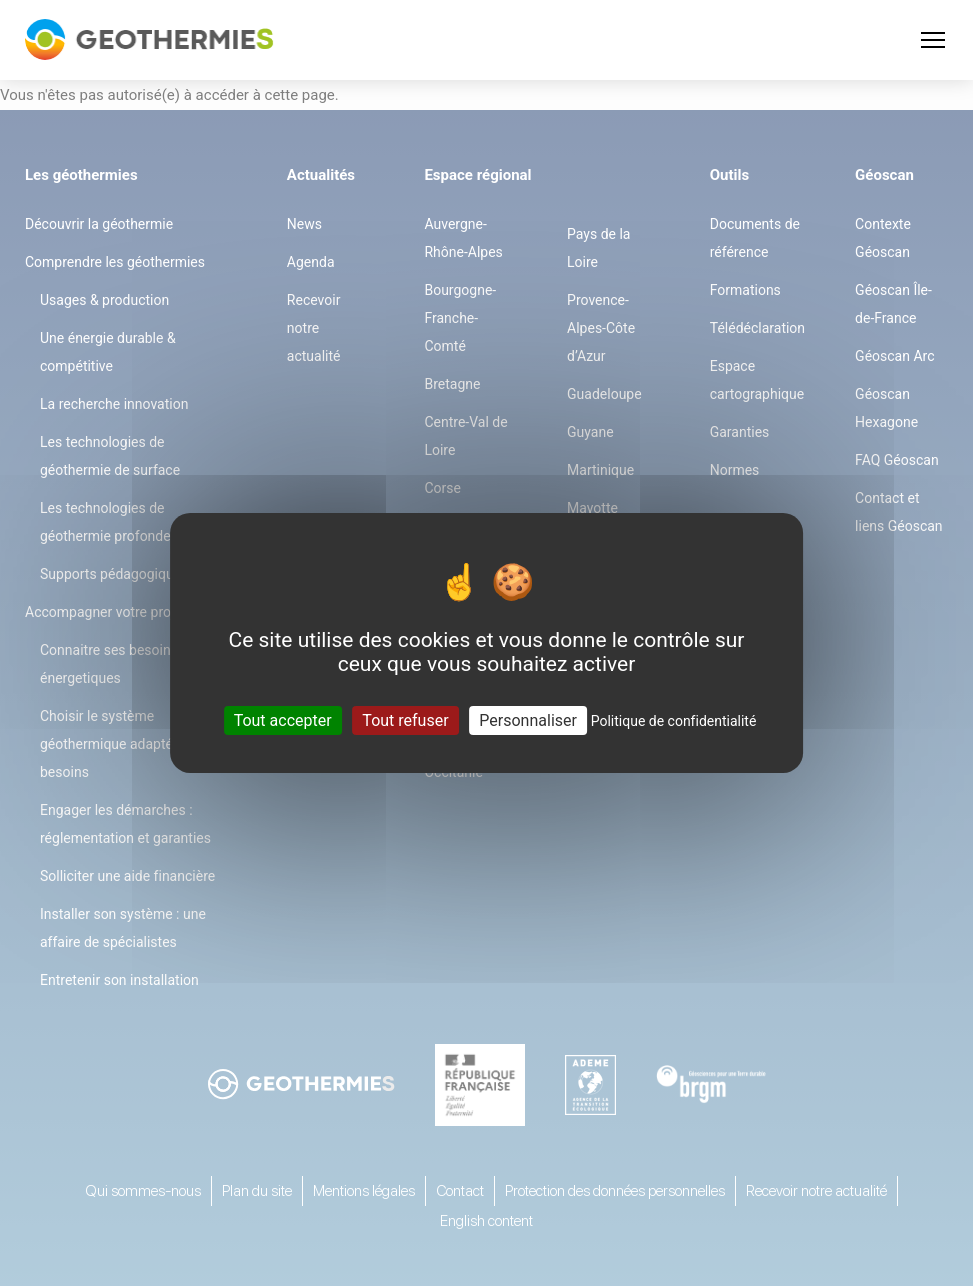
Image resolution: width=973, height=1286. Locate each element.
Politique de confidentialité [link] (674, 721)
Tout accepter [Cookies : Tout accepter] (283, 720)
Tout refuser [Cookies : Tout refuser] (405, 720)
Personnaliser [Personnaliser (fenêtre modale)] (528, 720)
